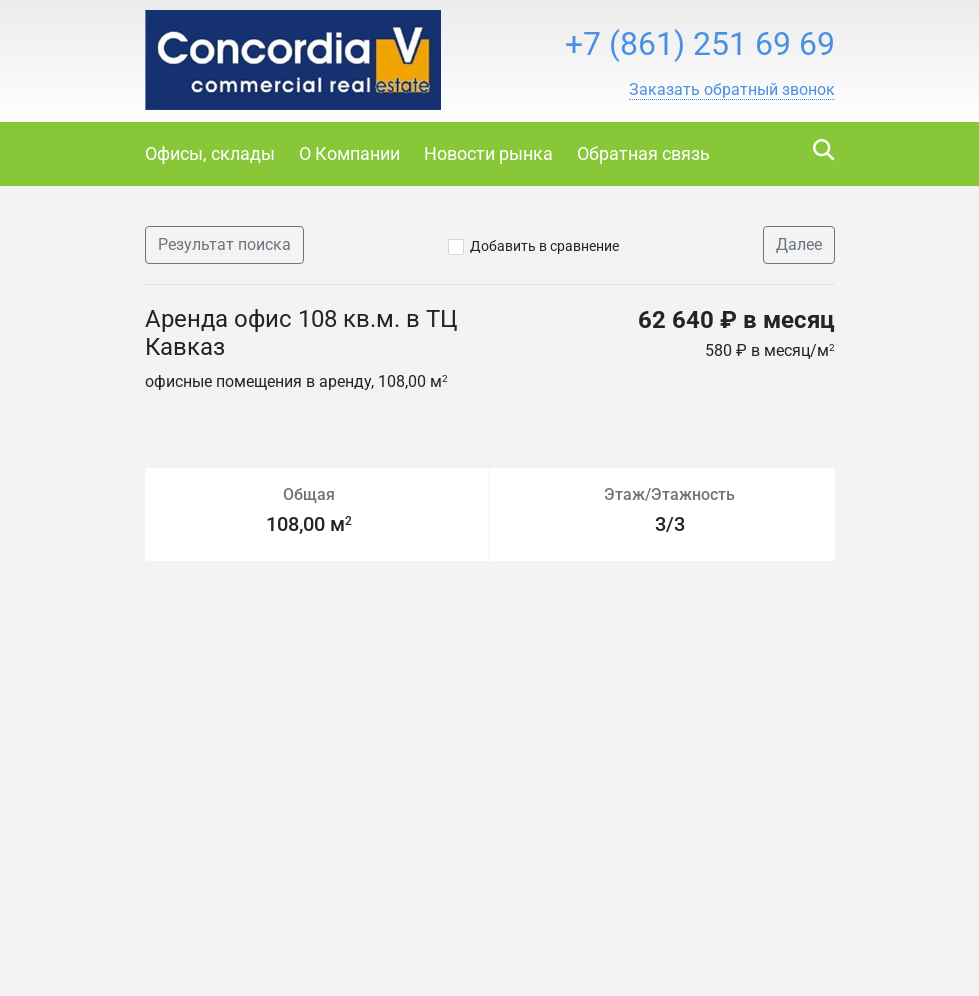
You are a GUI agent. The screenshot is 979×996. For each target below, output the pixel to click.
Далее (799, 244)
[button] (732, 90)
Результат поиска (224, 244)
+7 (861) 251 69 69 (700, 44)
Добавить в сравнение (544, 246)
